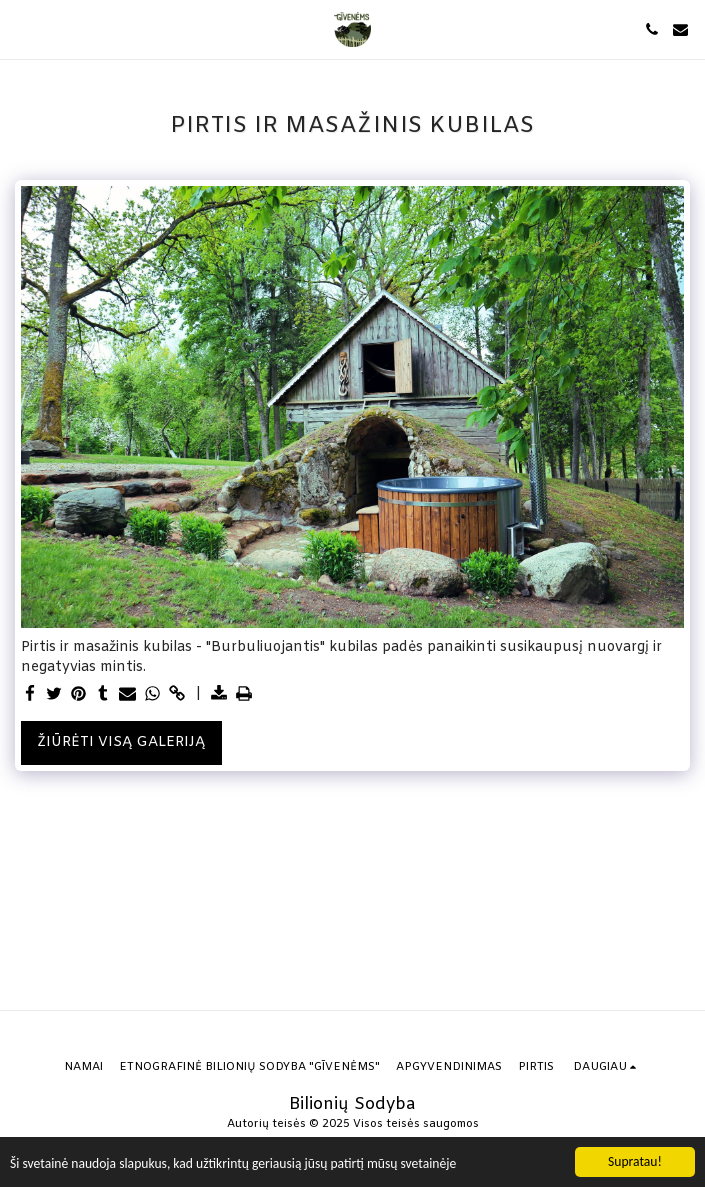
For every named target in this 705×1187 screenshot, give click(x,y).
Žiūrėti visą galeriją (121, 742)
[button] (22, 28)
